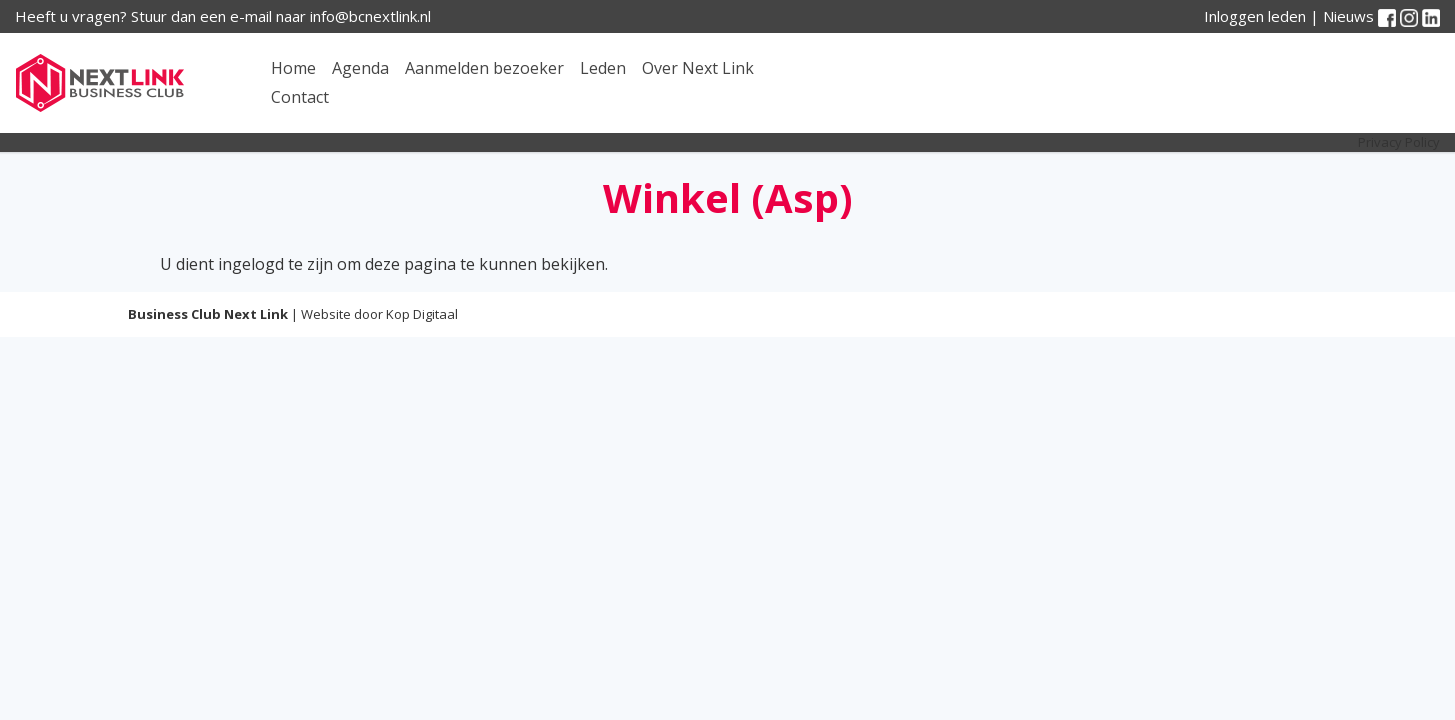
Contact (300, 97)
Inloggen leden (1255, 16)
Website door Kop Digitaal (379, 314)
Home (293, 68)
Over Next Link (698, 68)
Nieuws (1348, 16)
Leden (603, 68)
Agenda (360, 68)
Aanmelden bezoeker (484, 68)
